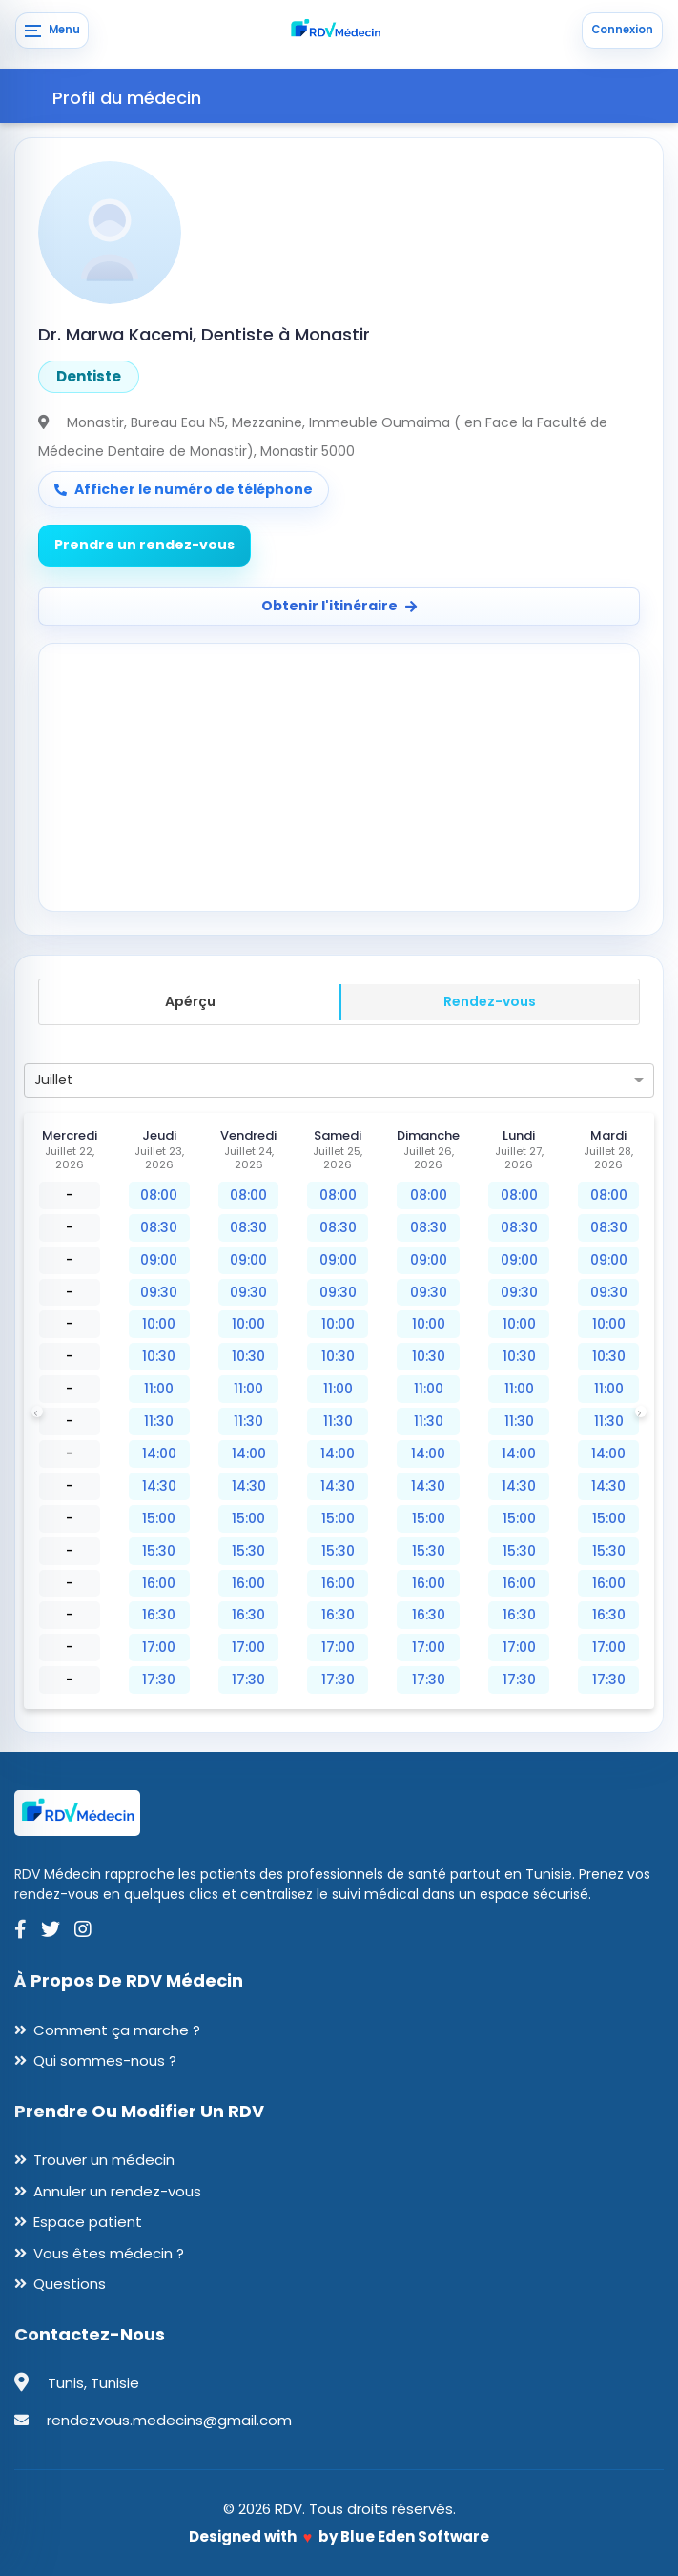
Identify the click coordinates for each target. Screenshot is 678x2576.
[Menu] (52, 30)
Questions (69, 2284)
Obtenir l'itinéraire (339, 605)
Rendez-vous (489, 1001)
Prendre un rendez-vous (144, 544)
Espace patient (87, 2222)
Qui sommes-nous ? (104, 2060)
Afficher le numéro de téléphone (183, 489)
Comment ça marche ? (116, 2030)
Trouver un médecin (104, 2160)
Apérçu (190, 1001)
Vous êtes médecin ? (108, 2253)
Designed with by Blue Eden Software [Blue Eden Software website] (339, 2536)
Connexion (622, 29)
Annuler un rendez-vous (117, 2191)
